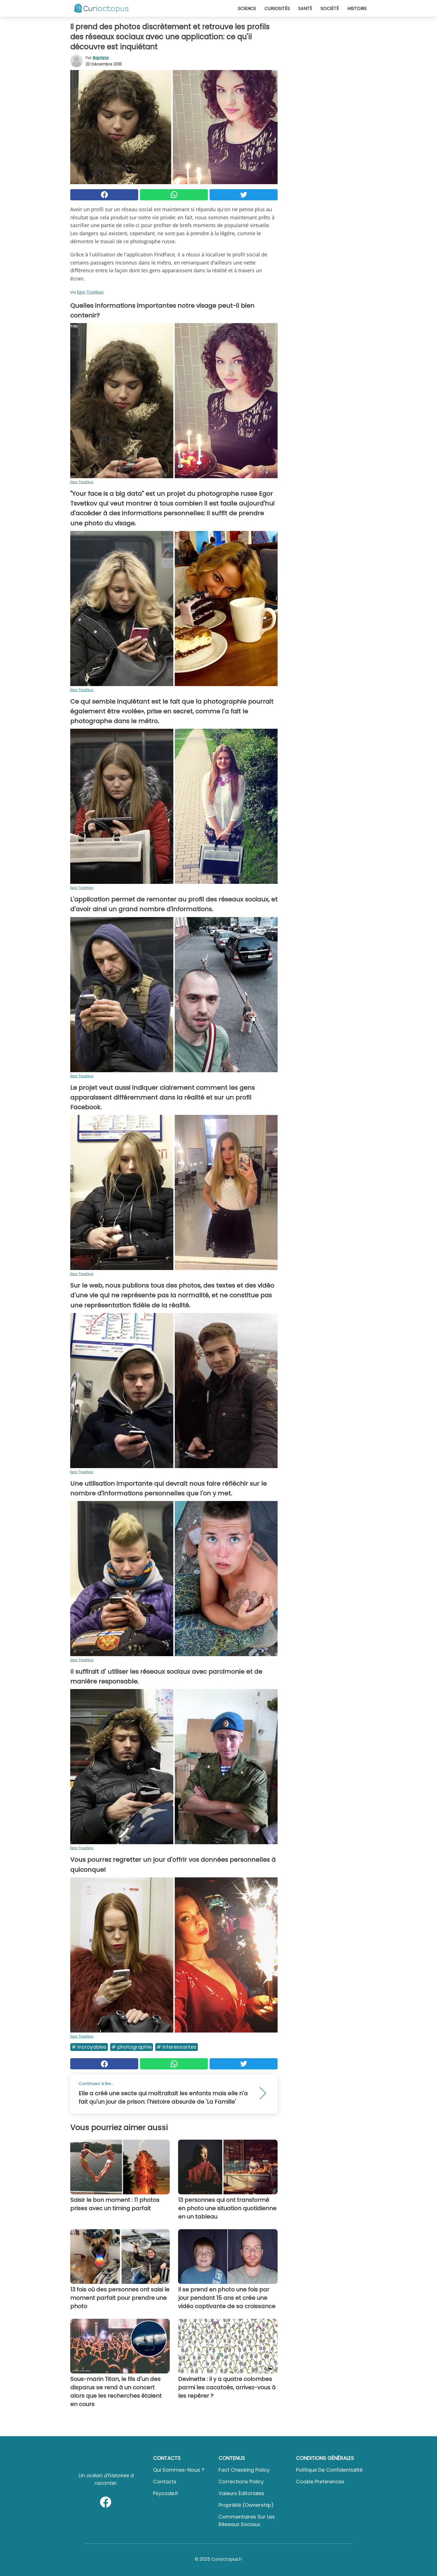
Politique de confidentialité (329, 2469)
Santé (305, 8)
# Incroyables (89, 2046)
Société (330, 8)
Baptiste (101, 58)
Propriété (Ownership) (246, 2505)
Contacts (164, 2481)
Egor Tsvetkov (90, 292)
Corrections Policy (241, 2481)
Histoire (357, 8)
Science (247, 8)
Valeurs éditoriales (241, 2493)
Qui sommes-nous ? (178, 2469)
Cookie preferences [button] (320, 2481)
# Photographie (131, 2046)
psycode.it (165, 2493)
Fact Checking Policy (244, 2469)
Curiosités (277, 8)
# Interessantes (176, 2046)
